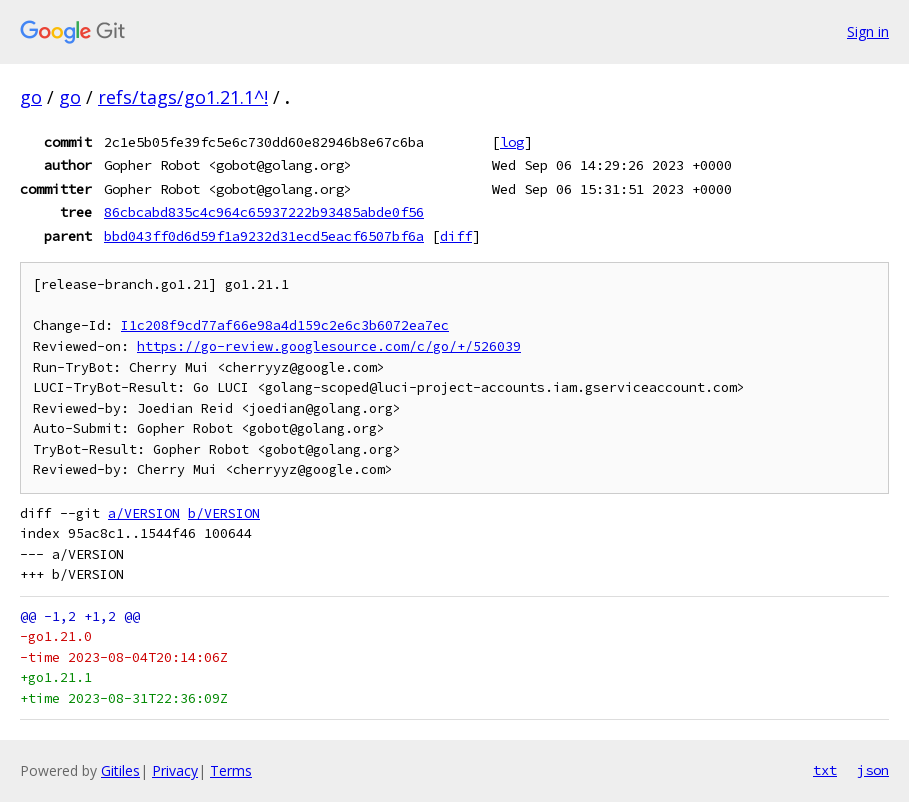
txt (825, 770)
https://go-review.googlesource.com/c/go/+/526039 (329, 346)
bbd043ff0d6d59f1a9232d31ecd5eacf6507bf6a (264, 236)
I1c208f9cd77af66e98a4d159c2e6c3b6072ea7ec (285, 325)
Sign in (868, 31)
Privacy (175, 770)
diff (456, 236)
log (512, 142)
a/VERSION (144, 513)
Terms (231, 770)
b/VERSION (224, 513)
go (31, 97)
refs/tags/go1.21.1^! (183, 97)
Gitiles (120, 770)
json (873, 770)
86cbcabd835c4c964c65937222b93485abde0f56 (264, 212)
